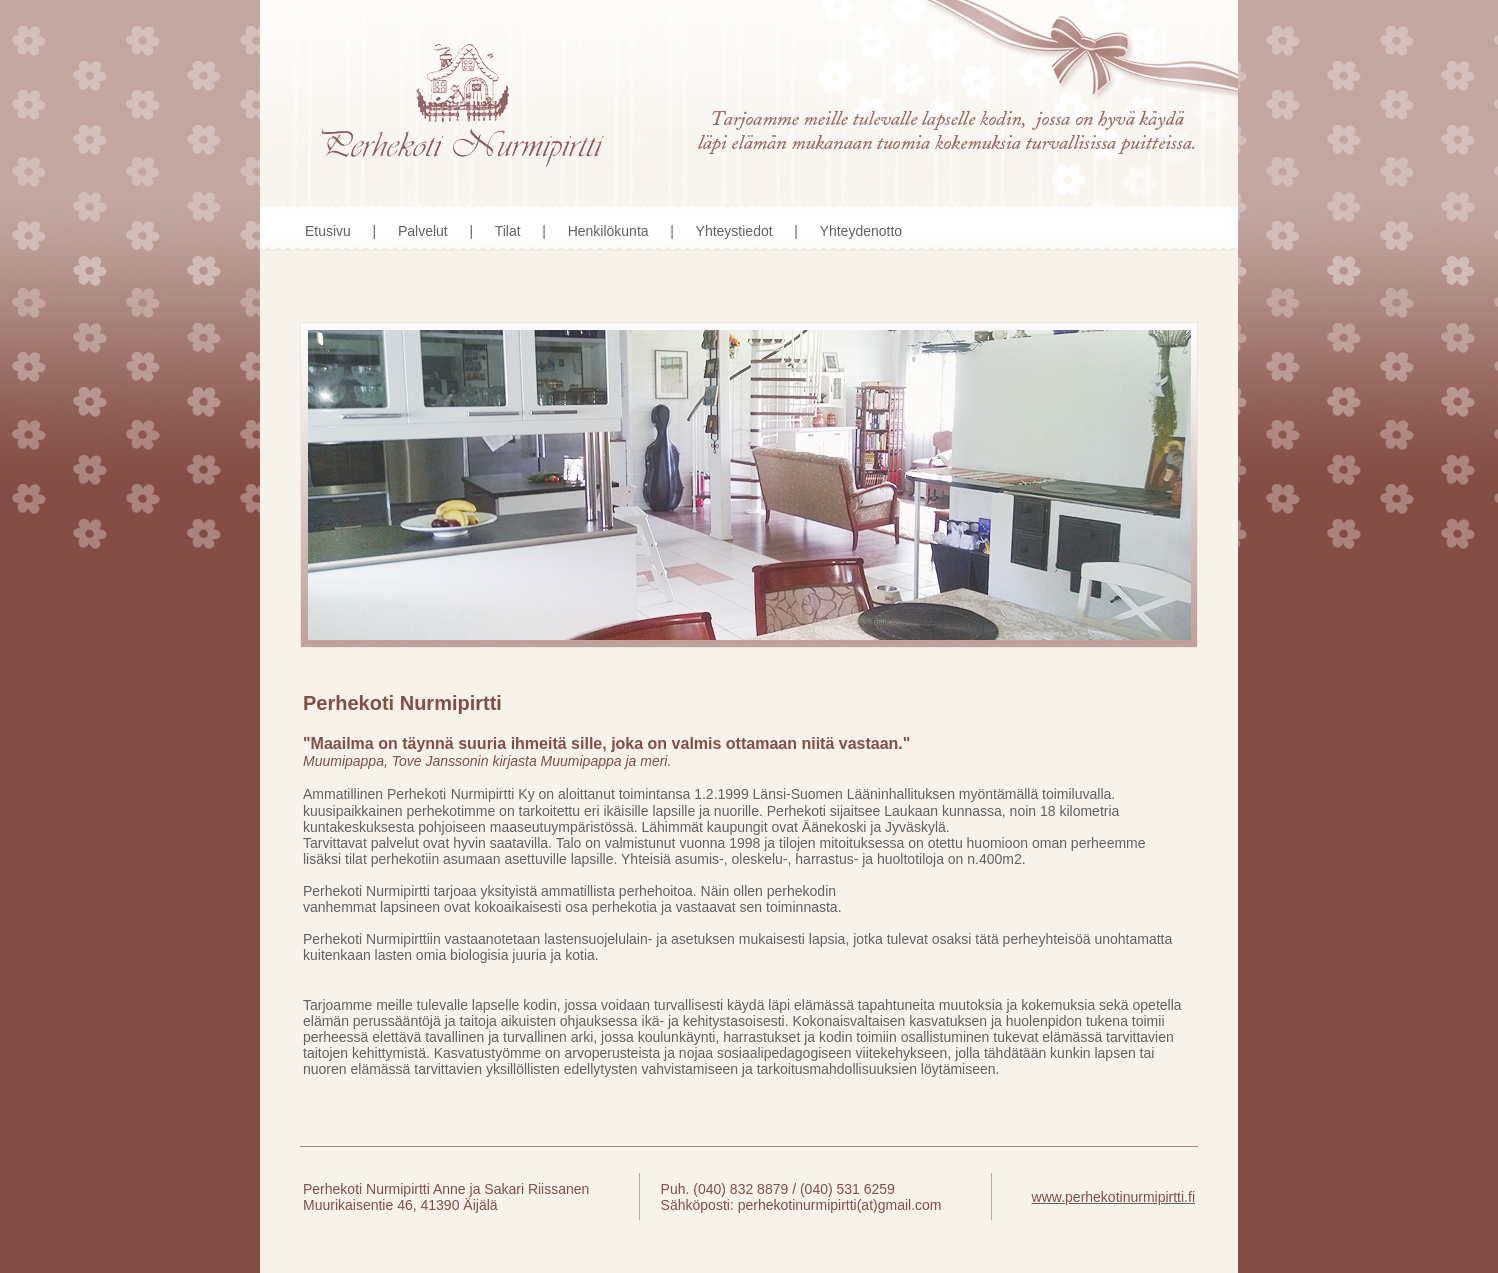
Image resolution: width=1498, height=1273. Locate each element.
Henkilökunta (608, 231)
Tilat (508, 231)
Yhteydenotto (861, 231)
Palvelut (423, 231)
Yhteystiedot (734, 231)
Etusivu (328, 231)
